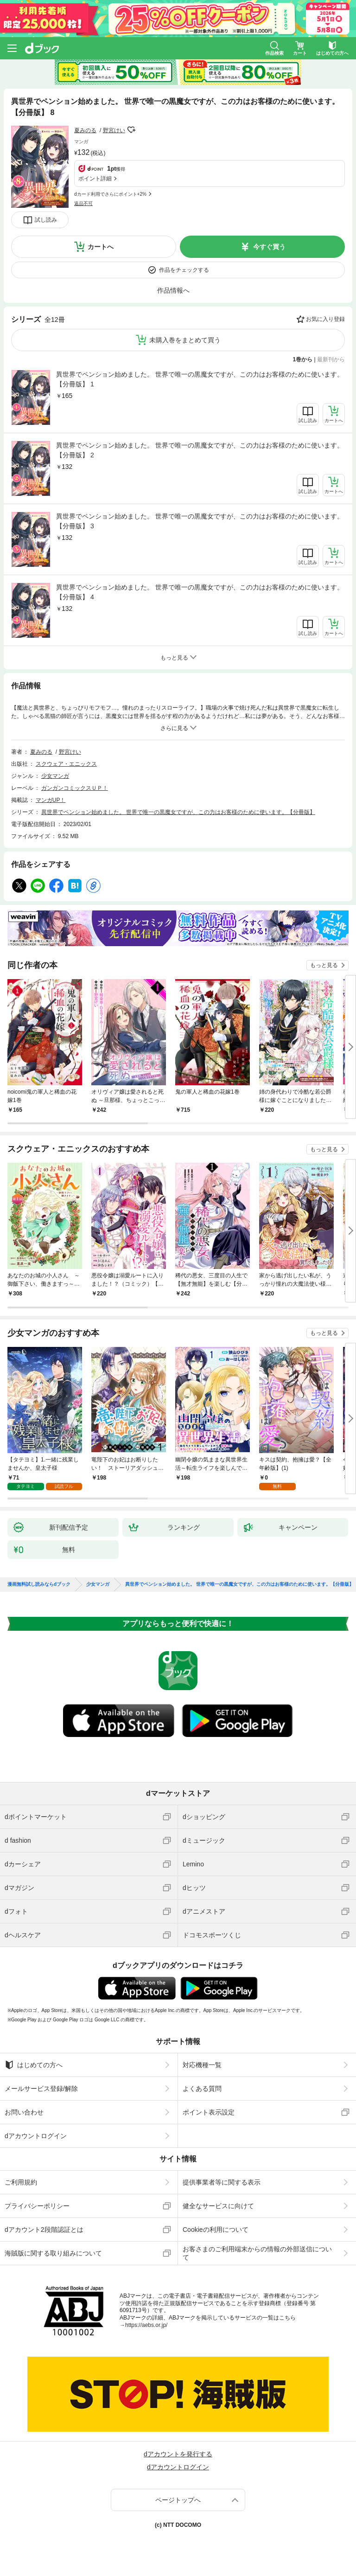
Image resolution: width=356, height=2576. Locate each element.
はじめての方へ (34, 2065)
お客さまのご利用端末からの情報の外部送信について (257, 2253)
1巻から (303, 359)
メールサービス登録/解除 (41, 2088)
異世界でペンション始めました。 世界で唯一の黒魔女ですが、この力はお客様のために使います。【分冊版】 (178, 812)
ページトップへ (178, 2500)
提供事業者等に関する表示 (222, 2182)
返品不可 (83, 203)
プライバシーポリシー (37, 2206)
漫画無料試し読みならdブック (38, 1584)
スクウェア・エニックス (66, 764)
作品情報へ (173, 290)
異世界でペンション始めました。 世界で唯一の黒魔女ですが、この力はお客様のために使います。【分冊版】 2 (199, 450)
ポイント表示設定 (209, 2112)
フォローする (131, 130)
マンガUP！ (51, 800)
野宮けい (114, 130)
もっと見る (324, 965)
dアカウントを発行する (178, 2454)
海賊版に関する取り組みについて (53, 2253)
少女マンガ (55, 776)
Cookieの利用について (215, 2229)
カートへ (101, 246)
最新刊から (331, 359)
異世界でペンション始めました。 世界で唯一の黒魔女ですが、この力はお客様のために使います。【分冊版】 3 (199, 521)
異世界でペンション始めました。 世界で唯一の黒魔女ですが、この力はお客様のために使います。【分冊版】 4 (199, 592)
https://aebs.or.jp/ (146, 2325)
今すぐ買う (269, 246)
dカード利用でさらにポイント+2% (110, 194)
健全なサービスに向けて (218, 2206)
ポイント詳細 (95, 178)
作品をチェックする (184, 270)
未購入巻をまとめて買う (185, 340)
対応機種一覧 (202, 2065)
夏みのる (85, 130)
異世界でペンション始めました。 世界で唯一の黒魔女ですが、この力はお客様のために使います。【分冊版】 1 (199, 379)
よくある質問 (202, 2088)
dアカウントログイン (36, 2136)
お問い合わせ (24, 2112)
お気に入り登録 (325, 319)
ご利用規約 (21, 2182)
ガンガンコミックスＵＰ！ (74, 788)
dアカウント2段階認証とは (44, 2229)
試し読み (46, 220)
